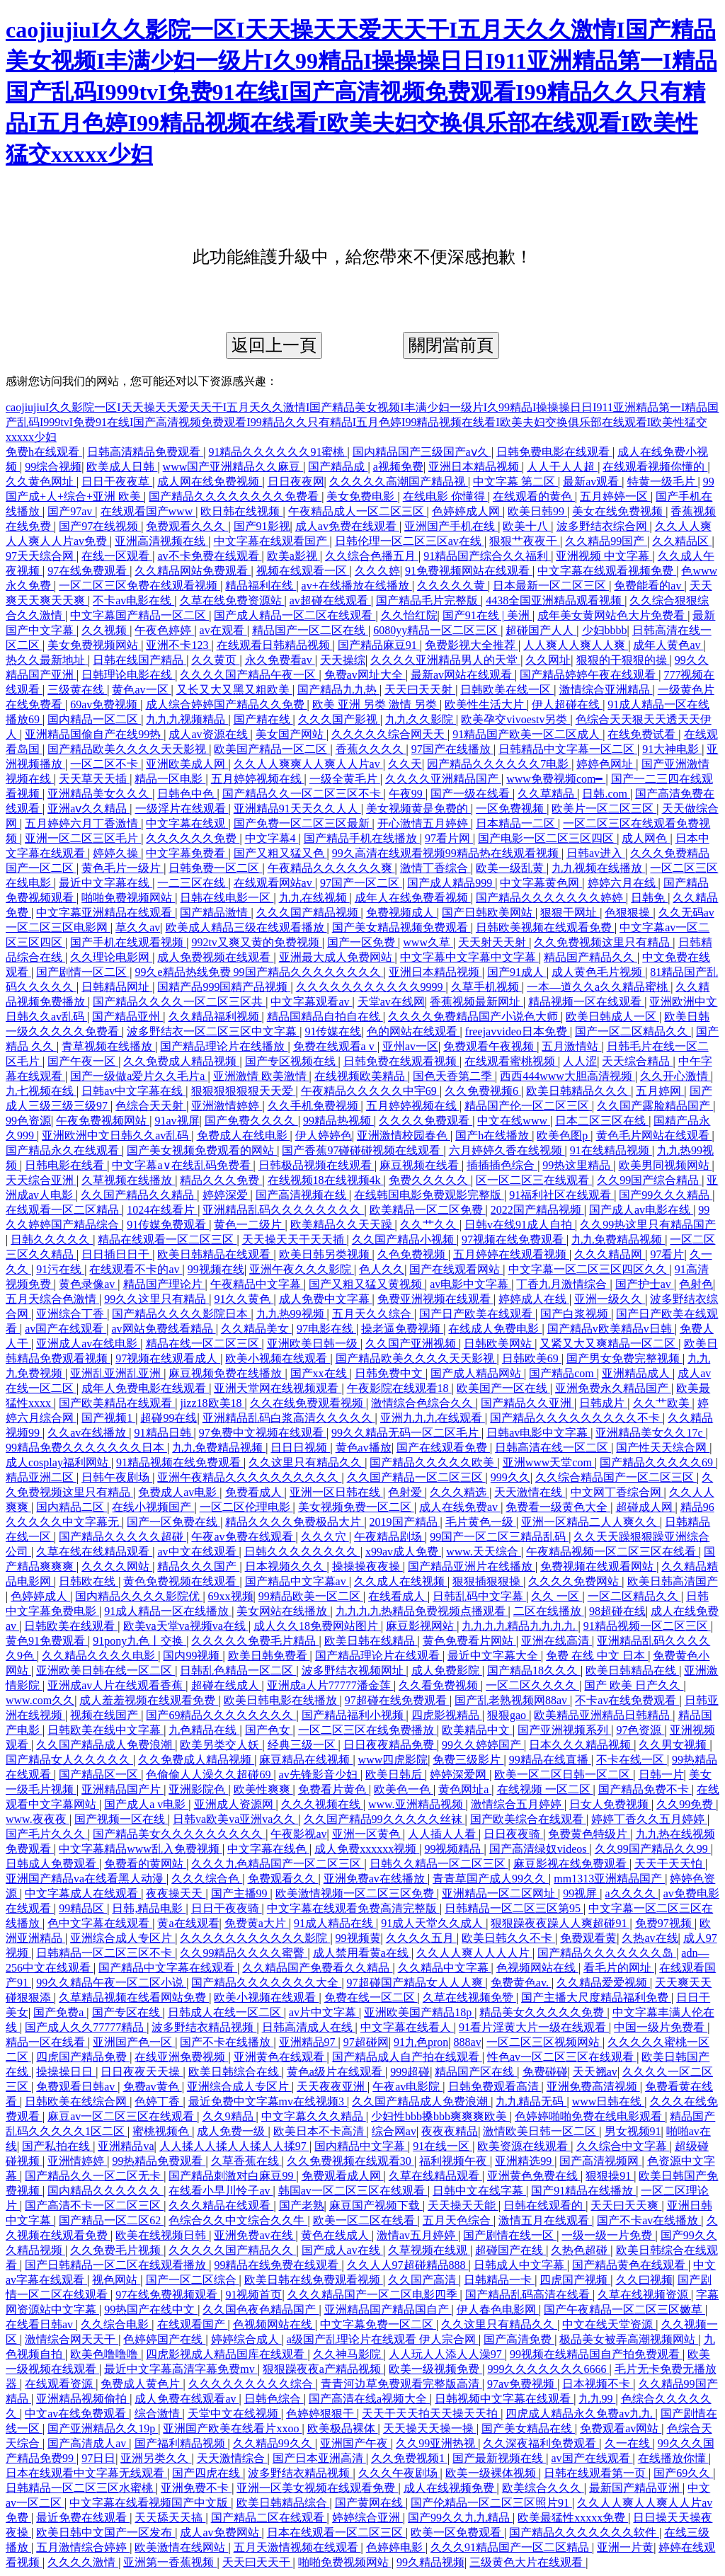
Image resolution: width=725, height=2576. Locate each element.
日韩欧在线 (88, 1581)
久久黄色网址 (41, 482)
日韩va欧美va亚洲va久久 (235, 1819)
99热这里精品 (577, 1165)
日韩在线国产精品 (139, 660)
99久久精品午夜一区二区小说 (111, 1983)
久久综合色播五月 (371, 556)
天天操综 (342, 660)
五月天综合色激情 (52, 1299)
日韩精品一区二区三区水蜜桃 (81, 2488)
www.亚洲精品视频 (417, 1804)
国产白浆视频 (575, 1314)
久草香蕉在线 (246, 2161)
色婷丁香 (159, 2101)
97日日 (98, 2458)
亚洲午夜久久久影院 (301, 1269)
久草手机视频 (486, 987)
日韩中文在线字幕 (479, 2191)
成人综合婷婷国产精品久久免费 (226, 704)
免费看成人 (255, 1492)
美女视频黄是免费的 (418, 809)
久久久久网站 (116, 1566)
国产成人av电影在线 (641, 1210)
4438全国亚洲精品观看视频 (555, 600)
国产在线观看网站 (456, 1269)
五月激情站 (571, 1046)
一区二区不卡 (105, 764)
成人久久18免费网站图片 (317, 1626)
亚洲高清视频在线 (161, 541)
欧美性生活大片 (486, 704)
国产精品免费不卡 (645, 1789)
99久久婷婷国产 (483, 1745)
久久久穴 (325, 1537)
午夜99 (407, 794)
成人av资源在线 (209, 734)
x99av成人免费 (403, 1552)
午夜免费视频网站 (102, 1121)
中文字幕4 (272, 838)
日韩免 (649, 898)
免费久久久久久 (430, 1180)
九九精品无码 (531, 2101)
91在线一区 (442, 2146)
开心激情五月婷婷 (424, 823)
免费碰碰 (545, 2072)
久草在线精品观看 (435, 2176)
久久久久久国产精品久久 (232, 2250)
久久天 (405, 764)
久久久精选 (459, 1492)
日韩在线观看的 (544, 2206)
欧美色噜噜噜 (105, 2354)
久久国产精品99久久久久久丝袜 (384, 1819)
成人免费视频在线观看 (215, 957)
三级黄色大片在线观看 (527, 2562)
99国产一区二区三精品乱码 (499, 1537)
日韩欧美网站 (499, 1344)
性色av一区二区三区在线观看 (561, 2057)
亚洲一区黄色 (367, 1834)
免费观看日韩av (77, 2087)
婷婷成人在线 (533, 1299)
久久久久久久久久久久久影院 (255, 1938)
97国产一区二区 (361, 883)
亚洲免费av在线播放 (376, 1879)
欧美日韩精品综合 (283, 2503)
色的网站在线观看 (413, 1031)
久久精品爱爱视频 (603, 1983)
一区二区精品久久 (634, 1596)
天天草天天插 (94, 779)
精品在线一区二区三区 (204, 1344)
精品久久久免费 (221, 1180)
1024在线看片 (162, 1210)
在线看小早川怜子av (221, 2191)
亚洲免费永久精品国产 (613, 1388)
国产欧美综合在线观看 (528, 1819)
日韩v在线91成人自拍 (519, 1225)
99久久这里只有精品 (156, 1299)
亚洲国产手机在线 (451, 526)
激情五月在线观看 (545, 2220)
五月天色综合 (458, 2220)
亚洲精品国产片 (122, 1789)
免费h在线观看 (44, 452)
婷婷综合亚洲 (367, 2518)
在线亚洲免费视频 (181, 2057)
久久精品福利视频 (215, 1017)
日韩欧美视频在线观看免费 (545, 927)
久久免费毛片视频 (117, 2250)
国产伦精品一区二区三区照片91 (491, 2503)
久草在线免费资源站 (232, 600)
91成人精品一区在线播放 (168, 1611)
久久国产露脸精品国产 (655, 1106)
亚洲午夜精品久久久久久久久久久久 (249, 1477)
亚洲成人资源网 (235, 1804)
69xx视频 (230, 1596)
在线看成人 (398, 1596)
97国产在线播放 (452, 749)
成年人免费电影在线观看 (145, 1388)
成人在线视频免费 (450, 2488)
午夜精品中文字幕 (257, 1284)
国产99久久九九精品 (460, 2518)
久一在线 (629, 2443)
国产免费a (59, 2012)
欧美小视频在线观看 (277, 1358)
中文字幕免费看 (187, 853)
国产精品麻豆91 (379, 645)
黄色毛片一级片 (122, 868)
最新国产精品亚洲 (636, 2488)
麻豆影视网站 (421, 1626)
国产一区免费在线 (173, 1522)
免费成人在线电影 (243, 1135)
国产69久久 (683, 2473)
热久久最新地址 (47, 660)
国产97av (71, 511)
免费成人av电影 (178, 1492)
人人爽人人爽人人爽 (575, 645)
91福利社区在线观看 (561, 1195)
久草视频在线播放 (128, 1180)
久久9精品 (229, 2116)
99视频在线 (216, 1269)
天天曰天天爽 (625, 2206)
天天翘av (595, 2072)
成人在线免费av (460, 1507)
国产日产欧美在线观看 (477, 1314)
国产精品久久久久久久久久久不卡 (576, 1418)
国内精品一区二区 (94, 719)
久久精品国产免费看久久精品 (317, 1968)
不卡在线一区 (631, 1760)
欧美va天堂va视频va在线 (186, 1626)
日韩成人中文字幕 (520, 2265)
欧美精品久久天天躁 (342, 1225)
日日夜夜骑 (513, 1834)
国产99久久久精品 (665, 1195)
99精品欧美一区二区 (310, 1596)
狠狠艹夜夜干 (524, 541)
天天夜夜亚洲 (332, 2087)
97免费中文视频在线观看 (262, 1433)
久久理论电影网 (111, 957)
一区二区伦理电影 (246, 1507)
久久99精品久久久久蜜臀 (243, 1953)
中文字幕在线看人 (407, 2027)
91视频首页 (253, 2295)
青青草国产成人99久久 (491, 1879)
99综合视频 (53, 467)
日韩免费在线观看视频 (401, 1061)
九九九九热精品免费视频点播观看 (422, 1611)
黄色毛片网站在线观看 (654, 1135)
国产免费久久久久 (251, 1121)
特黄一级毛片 (662, 482)
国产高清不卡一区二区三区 (94, 2206)
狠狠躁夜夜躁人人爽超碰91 (560, 1923)
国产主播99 (240, 1893)
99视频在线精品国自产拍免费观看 (596, 2354)
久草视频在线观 (429, 2250)
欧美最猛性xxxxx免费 (573, 2518)
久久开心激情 (675, 1076)
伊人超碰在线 (567, 704)
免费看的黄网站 (145, 1864)
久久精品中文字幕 (444, 1968)
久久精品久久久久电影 (100, 1656)
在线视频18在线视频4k (326, 1180)
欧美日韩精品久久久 (578, 1091)
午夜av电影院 (407, 2087)
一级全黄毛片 (344, 779)
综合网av (394, 2131)
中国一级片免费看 (660, 2027)
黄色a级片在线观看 (336, 2072)
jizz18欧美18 (212, 1403)
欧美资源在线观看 (524, 2146)
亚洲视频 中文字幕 (604, 556)
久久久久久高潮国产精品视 (398, 482)
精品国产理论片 (164, 1284)
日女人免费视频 (610, 1804)
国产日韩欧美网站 (488, 913)
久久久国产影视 (339, 719)
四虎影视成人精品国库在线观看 (226, 2354)
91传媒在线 (332, 1031)
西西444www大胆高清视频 (567, 1076)
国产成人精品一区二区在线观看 (294, 615)
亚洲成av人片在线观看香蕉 (116, 1685)
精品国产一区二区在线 (310, 630)
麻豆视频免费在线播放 (227, 1373)
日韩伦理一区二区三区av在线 (409, 541)
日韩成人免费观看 (52, 1864)
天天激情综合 (232, 2458)
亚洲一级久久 (609, 1299)
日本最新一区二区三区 (551, 586)
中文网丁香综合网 (617, 1492)
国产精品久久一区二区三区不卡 (303, 794)
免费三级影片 (468, 1760)
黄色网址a (464, 1789)
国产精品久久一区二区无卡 (94, 2176)
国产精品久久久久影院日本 (181, 1314)
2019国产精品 (405, 1522)
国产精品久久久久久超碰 (122, 1537)
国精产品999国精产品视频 (223, 987)
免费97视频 (665, 1923)
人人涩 (580, 1061)
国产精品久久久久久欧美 (433, 1462)
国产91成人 (517, 972)
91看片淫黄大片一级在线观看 (534, 2027)
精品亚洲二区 (41, 1477)
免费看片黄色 (333, 1789)
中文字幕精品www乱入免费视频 (140, 1849)
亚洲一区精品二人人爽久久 (590, 1522)
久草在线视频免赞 (469, 1997)
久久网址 (548, 660)
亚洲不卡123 (178, 645)
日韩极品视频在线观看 (316, 1165)
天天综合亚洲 (41, 1180)
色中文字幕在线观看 (99, 1923)
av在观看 (223, 630)
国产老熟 (301, 2206)
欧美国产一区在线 (503, 1388)
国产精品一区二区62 (111, 2220)
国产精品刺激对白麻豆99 (232, 2176)
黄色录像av (88, 1284)
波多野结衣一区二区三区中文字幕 (213, 1031)
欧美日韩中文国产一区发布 (105, 2532)
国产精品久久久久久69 (658, 1462)
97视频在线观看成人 (167, 1358)
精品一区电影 (170, 779)
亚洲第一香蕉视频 (170, 2562)
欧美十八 (527, 526)
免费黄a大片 (256, 1923)
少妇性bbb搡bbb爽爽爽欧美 (440, 2116)
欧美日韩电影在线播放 (282, 1700)
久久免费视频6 (483, 1091)
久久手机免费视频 (314, 1106)
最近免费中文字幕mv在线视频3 (267, 2101)
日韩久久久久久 (52, 1240)
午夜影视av (298, 1834)
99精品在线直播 (550, 1760)
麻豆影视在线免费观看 (571, 1864)
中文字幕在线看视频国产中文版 (150, 2503)
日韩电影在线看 (66, 1165)
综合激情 (159, 2414)
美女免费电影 (361, 496)
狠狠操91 (610, 2176)
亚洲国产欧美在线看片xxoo (232, 2428)
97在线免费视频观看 (167, 2295)
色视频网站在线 (537, 1968)
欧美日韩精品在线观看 (215, 1254)
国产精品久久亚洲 (527, 1403)
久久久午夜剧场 (399, 2473)
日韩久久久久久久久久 (302, 1552)
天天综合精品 (637, 1061)
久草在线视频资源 (644, 2295)
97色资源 (640, 1730)
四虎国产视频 (575, 2280)
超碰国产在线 (510, 2250)
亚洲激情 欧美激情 (261, 1076)
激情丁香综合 (435, 868)
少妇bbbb (604, 630)
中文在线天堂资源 (609, 2324)
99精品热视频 (338, 1121)
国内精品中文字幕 (361, 2146)
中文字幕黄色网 (541, 883)
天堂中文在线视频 (234, 2414)
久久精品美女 (256, 1329)
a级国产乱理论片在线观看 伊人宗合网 (383, 2339)
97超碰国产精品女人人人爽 (416, 1983)
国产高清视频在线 (302, 1195)
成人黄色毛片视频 (598, 972)
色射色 (696, 1284)
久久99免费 (686, 1804)
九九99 (596, 2399)
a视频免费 (398, 467)
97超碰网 (366, 2042)
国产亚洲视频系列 (564, 1730)
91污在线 (60, 1269)
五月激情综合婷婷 (83, 2547)
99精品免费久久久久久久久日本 (86, 1448)
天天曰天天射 (419, 690)
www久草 (428, 942)
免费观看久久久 (187, 526)
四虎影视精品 (446, 1715)
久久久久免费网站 (575, 1581)
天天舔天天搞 (170, 2518)
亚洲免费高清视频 (593, 2087)
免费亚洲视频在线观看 (435, 1299)
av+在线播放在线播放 (357, 586)
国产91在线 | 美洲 (487, 615)
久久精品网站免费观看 (193, 571)
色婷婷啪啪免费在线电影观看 (590, 2116)
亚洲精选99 (524, 2161)
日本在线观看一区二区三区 (336, 2532)
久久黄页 (215, 660)
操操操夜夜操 (367, 1566)
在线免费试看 (642, 734)
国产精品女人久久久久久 (69, 1760)
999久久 (510, 1477)
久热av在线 (650, 1938)
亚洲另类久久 (155, 2458)
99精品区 (83, 1908)
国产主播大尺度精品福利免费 (596, 1997)
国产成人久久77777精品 (86, 2027)
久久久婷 (377, 571)
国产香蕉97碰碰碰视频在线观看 (362, 1150)
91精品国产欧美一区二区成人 (527, 734)
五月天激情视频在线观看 (297, 2547)
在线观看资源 (60, 2384)
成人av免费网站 (220, 2532)
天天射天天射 (493, 942)
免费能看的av (649, 586)
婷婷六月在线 (623, 883)
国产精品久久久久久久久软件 (584, 2532)
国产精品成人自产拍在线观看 (407, 2057)
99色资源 (28, 1121)
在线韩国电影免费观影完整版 (429, 1195)
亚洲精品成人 (637, 1373)
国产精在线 (263, 719)
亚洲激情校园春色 (403, 1135)
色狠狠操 (629, 913)
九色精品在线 (204, 1730)
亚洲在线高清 (556, 1641)
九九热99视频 (291, 1314)
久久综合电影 (116, 2324)
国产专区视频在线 (291, 1061)
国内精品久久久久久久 (105, 2191)
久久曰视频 (644, 2280)
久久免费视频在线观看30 (350, 2161)
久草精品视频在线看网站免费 (134, 1997)
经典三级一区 (303, 1745)
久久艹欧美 (662, 1403)
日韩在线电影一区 (226, 898)
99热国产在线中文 (151, 2310)
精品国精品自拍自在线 (325, 1017)
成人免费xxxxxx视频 (366, 1849)
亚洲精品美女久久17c (650, 1433)
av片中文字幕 (324, 2012)
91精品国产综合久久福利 (487, 556)
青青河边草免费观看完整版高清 (401, 2384)
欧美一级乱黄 (511, 868)
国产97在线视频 (100, 526)
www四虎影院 (393, 1760)
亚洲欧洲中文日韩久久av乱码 (116, 1135)
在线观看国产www (148, 511)
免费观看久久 (283, 1879)
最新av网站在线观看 (463, 675)
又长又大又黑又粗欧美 (234, 690)
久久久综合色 (206, 1879)
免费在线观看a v (335, 1046)
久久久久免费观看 (425, 1121)
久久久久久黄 (452, 586)
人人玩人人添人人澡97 (447, 2354)
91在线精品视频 (611, 1150)
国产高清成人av (88, 2443)
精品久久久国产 (198, 1566)
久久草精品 (547, 794)
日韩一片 (661, 1775)
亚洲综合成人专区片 (122, 1938)
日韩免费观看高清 (495, 2087)
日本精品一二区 (517, 823)
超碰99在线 (168, 1418)
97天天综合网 (41, 556)
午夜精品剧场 (389, 1537)
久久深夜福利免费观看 (541, 2443)
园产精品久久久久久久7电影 (499, 764)
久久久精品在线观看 (221, 2206)
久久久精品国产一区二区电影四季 (373, 2295)
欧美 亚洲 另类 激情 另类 (376, 704)
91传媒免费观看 (168, 1225)
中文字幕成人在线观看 (83, 1893)
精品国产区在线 (476, 2072)
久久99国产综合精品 (649, 1180)
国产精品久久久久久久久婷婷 (551, 898)
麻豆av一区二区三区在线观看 (122, 2116)
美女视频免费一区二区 (356, 1507)
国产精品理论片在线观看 (379, 1656)
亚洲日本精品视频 (475, 467)
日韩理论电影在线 (128, 675)
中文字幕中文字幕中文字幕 (469, 957)
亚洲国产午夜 (355, 2443)
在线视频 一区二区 (545, 1789)
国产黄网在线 (370, 2503)
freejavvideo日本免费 (517, 1031)
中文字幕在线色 (268, 1849)
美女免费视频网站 (94, 645)
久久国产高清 (423, 2280)
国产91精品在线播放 (583, 2191)
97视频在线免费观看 (514, 1240)
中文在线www (513, 1121)
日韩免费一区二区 (215, 868)
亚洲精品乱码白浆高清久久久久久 (288, 1418)
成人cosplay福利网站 (58, 1462)
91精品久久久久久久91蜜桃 (277, 452)
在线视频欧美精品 (361, 1076)
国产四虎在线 (207, 2473)
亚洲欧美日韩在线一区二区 (105, 1670)
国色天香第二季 (454, 1076)
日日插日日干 (116, 1254)
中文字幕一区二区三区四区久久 (589, 1269)
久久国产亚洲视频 (412, 1344)
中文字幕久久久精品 (313, 2116)
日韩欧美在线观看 (71, 1626)
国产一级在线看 (471, 794)
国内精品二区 (71, 1507)
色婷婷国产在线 (164, 2339)
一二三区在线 (192, 883)
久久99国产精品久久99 (653, 1849)
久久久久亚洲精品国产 (443, 779)
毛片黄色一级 (480, 1522)
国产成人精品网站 (477, 1373)
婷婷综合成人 (246, 2339)
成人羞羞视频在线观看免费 (148, 1700)
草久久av (137, 927)
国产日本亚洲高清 (319, 2458)
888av (467, 2042)
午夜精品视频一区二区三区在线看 (612, 1552)
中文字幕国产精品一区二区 (139, 615)
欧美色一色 (403, 1789)
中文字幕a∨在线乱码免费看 (182, 1165)
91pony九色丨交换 (139, 1641)
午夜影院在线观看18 (399, 1388)
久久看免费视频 (440, 1685)
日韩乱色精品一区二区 (238, 1670)
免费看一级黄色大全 (558, 1507)
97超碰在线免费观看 (397, 1700)
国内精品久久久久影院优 (138, 1596)
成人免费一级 (232, 2131)
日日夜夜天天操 (142, 2072)
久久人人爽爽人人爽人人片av (308, 764)
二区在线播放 (548, 1611)
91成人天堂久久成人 (433, 1923)
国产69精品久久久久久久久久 (221, 1715)
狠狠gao (508, 1715)
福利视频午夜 (454, 2161)
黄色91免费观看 (47, 1641)
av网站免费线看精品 (164, 1329)
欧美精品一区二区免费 (428, 1210)
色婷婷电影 (396, 2547)
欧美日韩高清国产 (672, 1581)
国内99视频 (192, 1656)
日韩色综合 (274, 2399)
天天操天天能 (463, 2206)
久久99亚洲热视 (437, 2443)
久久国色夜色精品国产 (260, 2310)
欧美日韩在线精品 (371, 1641)
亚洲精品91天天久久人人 (297, 809)
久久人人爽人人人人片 (474, 1953)
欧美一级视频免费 (435, 2369)
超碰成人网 (645, 1507)
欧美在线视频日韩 (162, 2235)
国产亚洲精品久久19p (102, 2428)
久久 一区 (556, 1596)
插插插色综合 (502, 1165)
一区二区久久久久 (532, 1685)
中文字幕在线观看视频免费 (606, 571)
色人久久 (381, 1269)
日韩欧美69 (531, 1358)
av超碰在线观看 (330, 600)
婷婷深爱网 (459, 1775)
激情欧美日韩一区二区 (541, 2131)
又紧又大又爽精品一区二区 (609, 1344)
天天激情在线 (529, 1492)
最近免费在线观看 (83, 2518)
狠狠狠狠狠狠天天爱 (243, 1091)
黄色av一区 (141, 690)
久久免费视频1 (409, 2458)
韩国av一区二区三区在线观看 (353, 2191)
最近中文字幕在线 (105, 883)
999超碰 (410, 2072)
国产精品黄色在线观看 (630, 2265)
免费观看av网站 (620, 2428)
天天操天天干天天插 (294, 1240)
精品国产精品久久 (590, 957)
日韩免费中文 (390, 1373)
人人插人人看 (443, 1834)
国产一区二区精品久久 (633, 1031)
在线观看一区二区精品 (64, 1210)
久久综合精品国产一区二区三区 (616, 1477)
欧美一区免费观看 (457, 2532)
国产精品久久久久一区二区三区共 (179, 1002)
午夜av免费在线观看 (243, 1537)
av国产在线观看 (65, 1329)
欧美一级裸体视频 (492, 2473)
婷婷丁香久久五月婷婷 (649, 1819)
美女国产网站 (291, 734)
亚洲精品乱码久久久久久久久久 (283, 1210)
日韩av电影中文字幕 (538, 1433)
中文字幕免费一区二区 (378, 2324)
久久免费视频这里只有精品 (603, 942)
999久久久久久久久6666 (548, 2369)
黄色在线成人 (336, 2235)
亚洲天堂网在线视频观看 (277, 1388)
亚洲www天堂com (549, 1462)
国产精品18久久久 (534, 1670)
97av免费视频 (522, 2384)
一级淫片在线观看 (182, 809)
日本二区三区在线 (602, 1121)
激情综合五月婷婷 (517, 1804)
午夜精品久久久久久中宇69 (370, 1091)
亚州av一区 (410, 1046)
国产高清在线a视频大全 (369, 2399)
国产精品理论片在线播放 (223, 1046)
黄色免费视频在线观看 (181, 1581)
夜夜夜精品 (449, 2131)
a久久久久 (631, 1893)
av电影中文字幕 (470, 1284)
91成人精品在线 (335, 1923)
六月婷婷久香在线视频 (507, 1150)
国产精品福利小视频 (354, 1715)
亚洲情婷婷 (77, 2161)
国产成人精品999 (451, 883)
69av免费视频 (105, 704)
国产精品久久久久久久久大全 (266, 1983)
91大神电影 (672, 749)
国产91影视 (262, 526)
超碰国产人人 (541, 630)
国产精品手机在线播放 (362, 838)
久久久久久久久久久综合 (252, 2384)
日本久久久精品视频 (581, 1745)
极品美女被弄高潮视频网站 (628, 2339)
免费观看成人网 (343, 2176)
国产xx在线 (320, 1373)
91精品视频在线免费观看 (180, 1462)
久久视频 (105, 630)
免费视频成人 (401, 913)
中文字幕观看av (311, 1002)
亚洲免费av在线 (254, 2235)
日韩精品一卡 (499, 2280)
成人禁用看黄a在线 (362, 1953)
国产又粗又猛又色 (280, 853)
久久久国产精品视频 (308, 913)
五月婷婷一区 (615, 496)
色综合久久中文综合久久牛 (238, 2220)
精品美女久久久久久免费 (543, 2012)
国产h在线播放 (493, 1135)
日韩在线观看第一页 (596, 2473)
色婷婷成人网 (467, 511)
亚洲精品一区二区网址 (500, 1893)
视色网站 (116, 2280)
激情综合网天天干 (71, 2339)
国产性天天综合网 (662, 1448)
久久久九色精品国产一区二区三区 (277, 1864)
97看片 (667, 1254)
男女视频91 (633, 2131)
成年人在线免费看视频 (413, 898)
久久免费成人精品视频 (181, 1061)
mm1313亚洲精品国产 (609, 1879)
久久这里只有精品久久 (307, 1462)
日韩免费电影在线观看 (554, 452)
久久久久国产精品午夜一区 (249, 675)
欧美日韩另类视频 (325, 1254)
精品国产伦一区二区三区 (528, 1106)
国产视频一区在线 (121, 1819)
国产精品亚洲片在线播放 (471, 1566)
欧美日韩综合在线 (235, 2072)
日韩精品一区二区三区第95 (514, 1908)
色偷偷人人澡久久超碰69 (209, 1775)
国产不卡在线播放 (226, 2042)
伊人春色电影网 (498, 2310)
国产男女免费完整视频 (624, 1358)
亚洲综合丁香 (71, 1314)
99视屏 (581, 1893)
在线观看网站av (274, 883)
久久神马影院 (348, 2354)
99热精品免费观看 (158, 2161)
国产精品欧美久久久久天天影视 (128, 749)
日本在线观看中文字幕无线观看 (86, 2473)
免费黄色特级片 (589, 1834)
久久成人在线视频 (400, 1581)
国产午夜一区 (82, 1061)
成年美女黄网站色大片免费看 (612, 615)
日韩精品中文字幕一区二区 (567, 749)
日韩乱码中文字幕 (479, 1596)
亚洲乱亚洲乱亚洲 (117, 1373)
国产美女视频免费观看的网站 (202, 1150)
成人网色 (646, 838)
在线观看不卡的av (135, 1269)
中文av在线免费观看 (77, 2414)
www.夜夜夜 (37, 1819)
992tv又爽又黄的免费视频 (256, 942)
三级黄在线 (77, 690)
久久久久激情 (82, 2562)
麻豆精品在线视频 (306, 1760)
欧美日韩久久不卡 (508, 1938)
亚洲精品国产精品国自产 (388, 2310)
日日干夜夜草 (116, 482)
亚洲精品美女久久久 (99, 794)
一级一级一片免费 (608, 2235)
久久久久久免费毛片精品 (255, 1641)
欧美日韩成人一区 (612, 1017)
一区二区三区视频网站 (544, 2042)
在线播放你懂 (673, 2458)
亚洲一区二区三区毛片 (83, 838)
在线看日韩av (41, 2324)
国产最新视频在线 (499, 2458)
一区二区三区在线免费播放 (367, 1730)
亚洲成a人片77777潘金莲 (330, 1685)
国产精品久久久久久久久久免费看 (235, 496)
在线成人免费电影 (495, 1329)
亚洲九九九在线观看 (432, 1418)
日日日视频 (300, 1448)
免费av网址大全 (365, 675)
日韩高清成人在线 (308, 2027)
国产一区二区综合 (192, 2280)
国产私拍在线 (57, 2146)
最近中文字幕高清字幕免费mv (180, 2369)
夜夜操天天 (175, 1893)
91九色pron (421, 2042)
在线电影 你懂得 (445, 496)
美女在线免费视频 (619, 511)
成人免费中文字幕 (325, 1299)
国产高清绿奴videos (539, 1849)
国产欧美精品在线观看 (117, 1403)
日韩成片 (603, 1403)
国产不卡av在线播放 (649, 2220)
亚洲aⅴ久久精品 (88, 809)
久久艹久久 (429, 1225)
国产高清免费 (519, 2339)
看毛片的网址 (618, 1968)
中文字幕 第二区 (515, 482)
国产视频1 (108, 1418)
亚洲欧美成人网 (187, 764)
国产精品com (563, 1373)
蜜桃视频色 (162, 2131)
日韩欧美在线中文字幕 (105, 1730)
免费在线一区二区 (371, 1997)
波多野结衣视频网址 (354, 1670)
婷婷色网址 (606, 764)
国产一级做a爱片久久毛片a (138, 1076)
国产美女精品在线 (528, 2428)
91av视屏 (176, 1121)
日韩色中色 (187, 794)
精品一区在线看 (47, 2042)
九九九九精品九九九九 (520, 1626)
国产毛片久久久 (47, 1834)
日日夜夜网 (296, 482)
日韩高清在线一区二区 (553, 1448)
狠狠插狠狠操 (487, 1581)
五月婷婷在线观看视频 (511, 1254)
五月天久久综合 (373, 1314)
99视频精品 (454, 1849)
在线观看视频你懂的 (655, 467)
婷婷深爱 (226, 1195)
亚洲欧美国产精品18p (419, 2012)
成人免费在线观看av (187, 2399)
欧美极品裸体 (342, 2428)
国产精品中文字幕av (297, 1581)
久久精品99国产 (606, 541)
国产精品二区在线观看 (269, 2518)
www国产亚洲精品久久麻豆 (233, 467)
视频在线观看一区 (303, 571)
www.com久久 (40, 1700)
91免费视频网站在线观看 (468, 571)
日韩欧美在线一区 (507, 690)
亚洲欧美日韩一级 (313, 1344)
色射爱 (406, 1492)
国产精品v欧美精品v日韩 (611, 1329)
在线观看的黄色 (534, 496)
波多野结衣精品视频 (204, 2027)
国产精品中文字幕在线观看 (167, 1968)
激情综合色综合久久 (423, 1403)
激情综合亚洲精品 (606, 690)
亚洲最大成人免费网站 (337, 957)
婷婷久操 (117, 853)
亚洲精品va (126, 2146)
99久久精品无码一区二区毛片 (406, 1433)
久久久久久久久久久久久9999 (371, 987)
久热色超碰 (580, 2250)
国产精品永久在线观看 (64, 1150)
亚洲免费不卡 (196, 2488)
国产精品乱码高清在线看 (529, 2295)
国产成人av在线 (342, 2250)
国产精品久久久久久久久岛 (606, 1953)
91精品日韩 (164, 1433)
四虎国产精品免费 (83, 2057)
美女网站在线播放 (283, 1611)
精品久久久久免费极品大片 (294, 1522)
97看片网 (449, 838)
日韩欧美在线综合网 (77, 2101)
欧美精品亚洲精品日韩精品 (603, 1715)
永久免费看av (280, 660)
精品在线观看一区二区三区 (167, 1240)
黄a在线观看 (188, 1923)
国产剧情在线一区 (509, 2235)
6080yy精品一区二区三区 (437, 630)
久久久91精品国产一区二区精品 (511, 2547)
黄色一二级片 (249, 1225)
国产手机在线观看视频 (128, 942)
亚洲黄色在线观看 (280, 2057)
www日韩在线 (608, 2101)
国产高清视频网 (600, 2161)
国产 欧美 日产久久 (633, 1685)
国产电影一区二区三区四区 (547, 838)
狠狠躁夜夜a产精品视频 (323, 2369)
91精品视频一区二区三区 (647, 1626)
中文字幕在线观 (187, 823)
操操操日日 (66, 2072)
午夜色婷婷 (164, 630)
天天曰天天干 (257, 2562)
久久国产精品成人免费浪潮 (105, 1745)
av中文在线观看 (198, 1552)
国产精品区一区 (100, 1775)
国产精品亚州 (127, 1017)
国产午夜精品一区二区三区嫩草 (624, 2310)
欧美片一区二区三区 (604, 809)
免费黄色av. (521, 1983)
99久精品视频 (430, 2562)
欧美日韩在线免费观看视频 (313, 2280)
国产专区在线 (127, 2012)
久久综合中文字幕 (623, 2146)
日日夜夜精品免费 (390, 1745)
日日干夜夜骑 (226, 1908)
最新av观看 (592, 482)
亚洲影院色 (198, 1789)
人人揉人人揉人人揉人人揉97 (234, 2146)
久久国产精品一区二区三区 (416, 1477)
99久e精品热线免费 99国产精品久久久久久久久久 (259, 972)
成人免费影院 (446, 1670)
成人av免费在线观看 (347, 526)
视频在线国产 (105, 1715)
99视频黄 (358, 1938)
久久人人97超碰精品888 (408, 2265)
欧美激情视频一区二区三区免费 (356, 1893)
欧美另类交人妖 (221, 1745)
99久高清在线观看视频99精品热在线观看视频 (446, 853)
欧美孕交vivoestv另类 (515, 719)
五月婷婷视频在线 (257, 779)
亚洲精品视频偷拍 (83, 2399)
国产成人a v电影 (146, 1804)
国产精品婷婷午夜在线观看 (589, 675)
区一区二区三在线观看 (534, 1180)
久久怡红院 (409, 615)
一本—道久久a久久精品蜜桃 (598, 987)
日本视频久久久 (286, 1566)
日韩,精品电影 (148, 1908)
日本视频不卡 (597, 2384)
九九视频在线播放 (598, 868)
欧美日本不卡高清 (320, 2131)
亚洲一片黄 (625, 2547)
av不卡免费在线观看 (209, 556)
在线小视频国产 (153, 1507)
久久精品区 (682, 541)
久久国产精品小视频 (404, 1240)
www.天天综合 (483, 1552)
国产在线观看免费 (443, 1448)
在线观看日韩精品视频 (275, 645)
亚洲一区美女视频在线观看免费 (317, 2488)
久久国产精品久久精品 (139, 1195)
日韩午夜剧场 (116, 1477)
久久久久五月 (421, 1938)
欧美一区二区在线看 (365, 2220)
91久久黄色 (243, 1299)
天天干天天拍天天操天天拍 (431, 2414)
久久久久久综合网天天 (389, 734)
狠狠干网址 (570, 913)
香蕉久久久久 (371, 749)
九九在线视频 (314, 898)
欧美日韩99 (537, 511)
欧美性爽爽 (263, 1789)
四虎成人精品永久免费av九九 (580, 2414)
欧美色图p (563, 1135)
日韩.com (606, 794)
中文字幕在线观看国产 (272, 541)
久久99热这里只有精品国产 (648, 1225)
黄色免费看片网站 (469, 1641)
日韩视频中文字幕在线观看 (504, 2399)
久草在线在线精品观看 (94, 1552)
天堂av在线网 (391, 1002)
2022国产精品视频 (537, 1210)
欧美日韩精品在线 (632, 1670)
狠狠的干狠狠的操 (623, 660)
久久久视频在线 (322, 1804)
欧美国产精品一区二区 (272, 749)
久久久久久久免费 (192, 838)
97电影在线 (326, 1329)
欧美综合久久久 (543, 2488)
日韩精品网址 (116, 987)
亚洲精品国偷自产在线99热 (94, 734)
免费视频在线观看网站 (598, 1566)
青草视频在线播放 (108, 1046)
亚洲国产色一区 (134, 2042)
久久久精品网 (609, 1254)
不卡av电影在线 (133, 600)
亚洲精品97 (308, 2042)
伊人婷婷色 (323, 1135)
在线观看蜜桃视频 (511, 1061)
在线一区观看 (116, 556)
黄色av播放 (364, 1448)
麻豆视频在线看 (420, 1165)
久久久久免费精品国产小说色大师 (474, 1017)
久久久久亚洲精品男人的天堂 (445, 660)
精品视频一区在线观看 (586, 1002)
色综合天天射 (150, 1106)
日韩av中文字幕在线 (133, 1091)
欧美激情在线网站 (181, 2547)
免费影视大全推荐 (471, 645)
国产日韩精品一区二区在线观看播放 (117, 2265)
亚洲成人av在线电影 (88, 1344)
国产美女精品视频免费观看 (401, 927)
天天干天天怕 (669, 1864)
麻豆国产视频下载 (376, 2206)
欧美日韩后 (395, 1775)
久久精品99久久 (274, 2443)
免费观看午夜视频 (490, 1046)
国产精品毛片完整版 (428, 600)
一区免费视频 (511, 809)
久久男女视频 (674, 1745)
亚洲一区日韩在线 (336, 1492)
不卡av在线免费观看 (627, 1700)
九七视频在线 (41, 1091)
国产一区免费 (362, 942)
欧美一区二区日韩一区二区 (563, 1775)
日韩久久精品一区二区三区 (439, 1864)
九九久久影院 (420, 719)
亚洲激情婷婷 (226, 1106)
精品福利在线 (260, 586)
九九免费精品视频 (618, 1240)
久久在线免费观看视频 (308, 1403)
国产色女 (269, 1730)
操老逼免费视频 (402, 1329)
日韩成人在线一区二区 (226, 2012)
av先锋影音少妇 (319, 1775)
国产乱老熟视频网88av (512, 1700)
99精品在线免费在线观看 (277, 2265)
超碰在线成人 (226, 1685)
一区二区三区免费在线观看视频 (139, 586)
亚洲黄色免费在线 (534, 2176)
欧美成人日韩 (121, 467)
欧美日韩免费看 (269, 1656)
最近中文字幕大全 (494, 1656)
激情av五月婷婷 (417, 2235)
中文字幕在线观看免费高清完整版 (353, 1908)
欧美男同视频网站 (665, 1165)
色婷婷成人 (40, 1596)
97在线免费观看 (88, 571)
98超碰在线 (617, 1611)
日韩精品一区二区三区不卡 (105, 1953)
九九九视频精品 (187, 719)
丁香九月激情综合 (563, 1284)
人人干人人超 (562, 467)
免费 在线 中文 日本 (597, 1656)
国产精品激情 (215, 913)
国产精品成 (337, 467)
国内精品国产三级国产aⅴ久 (422, 452)
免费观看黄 (588, 1938)
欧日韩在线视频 (241, 511)
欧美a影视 (293, 556)
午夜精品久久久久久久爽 (331, 868)
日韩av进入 (595, 853)
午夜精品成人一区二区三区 (357, 511)
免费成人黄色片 (142, 2384)
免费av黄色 (152, 2087)
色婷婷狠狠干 (321, 2414)
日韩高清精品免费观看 (145, 452)
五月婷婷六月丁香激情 (83, 823)
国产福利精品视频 (181, 2443)
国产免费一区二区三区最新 (303, 823)
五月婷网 (660, 1091)
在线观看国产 (192, 2324)
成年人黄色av (668, 645)
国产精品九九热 (338, 690)
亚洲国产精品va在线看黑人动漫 (86, 1879)
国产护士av (644, 1284)
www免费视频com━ (555, 779)
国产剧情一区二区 (83, 972)
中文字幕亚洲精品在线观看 (105, 913)
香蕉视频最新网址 (476, 1002)
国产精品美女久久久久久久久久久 (179, 1834)
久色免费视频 (412, 1254)
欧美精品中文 (477, 1730)
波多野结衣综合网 (603, 526)
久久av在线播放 (88, 1433)
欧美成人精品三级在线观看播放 (246, 927)
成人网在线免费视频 (209, 482)
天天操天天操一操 (429, 2428)
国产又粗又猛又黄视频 (367, 1284)
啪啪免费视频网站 (128, 898)
